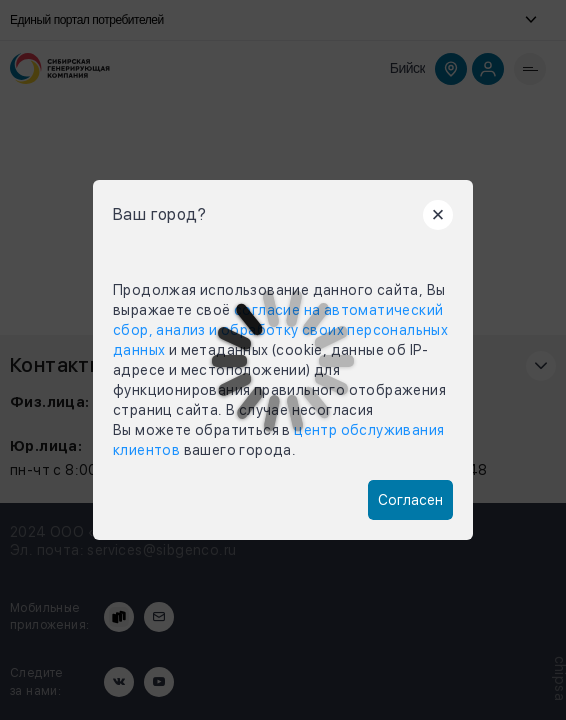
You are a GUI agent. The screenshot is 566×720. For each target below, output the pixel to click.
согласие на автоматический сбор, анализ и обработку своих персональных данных (280, 330)
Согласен (410, 500)
